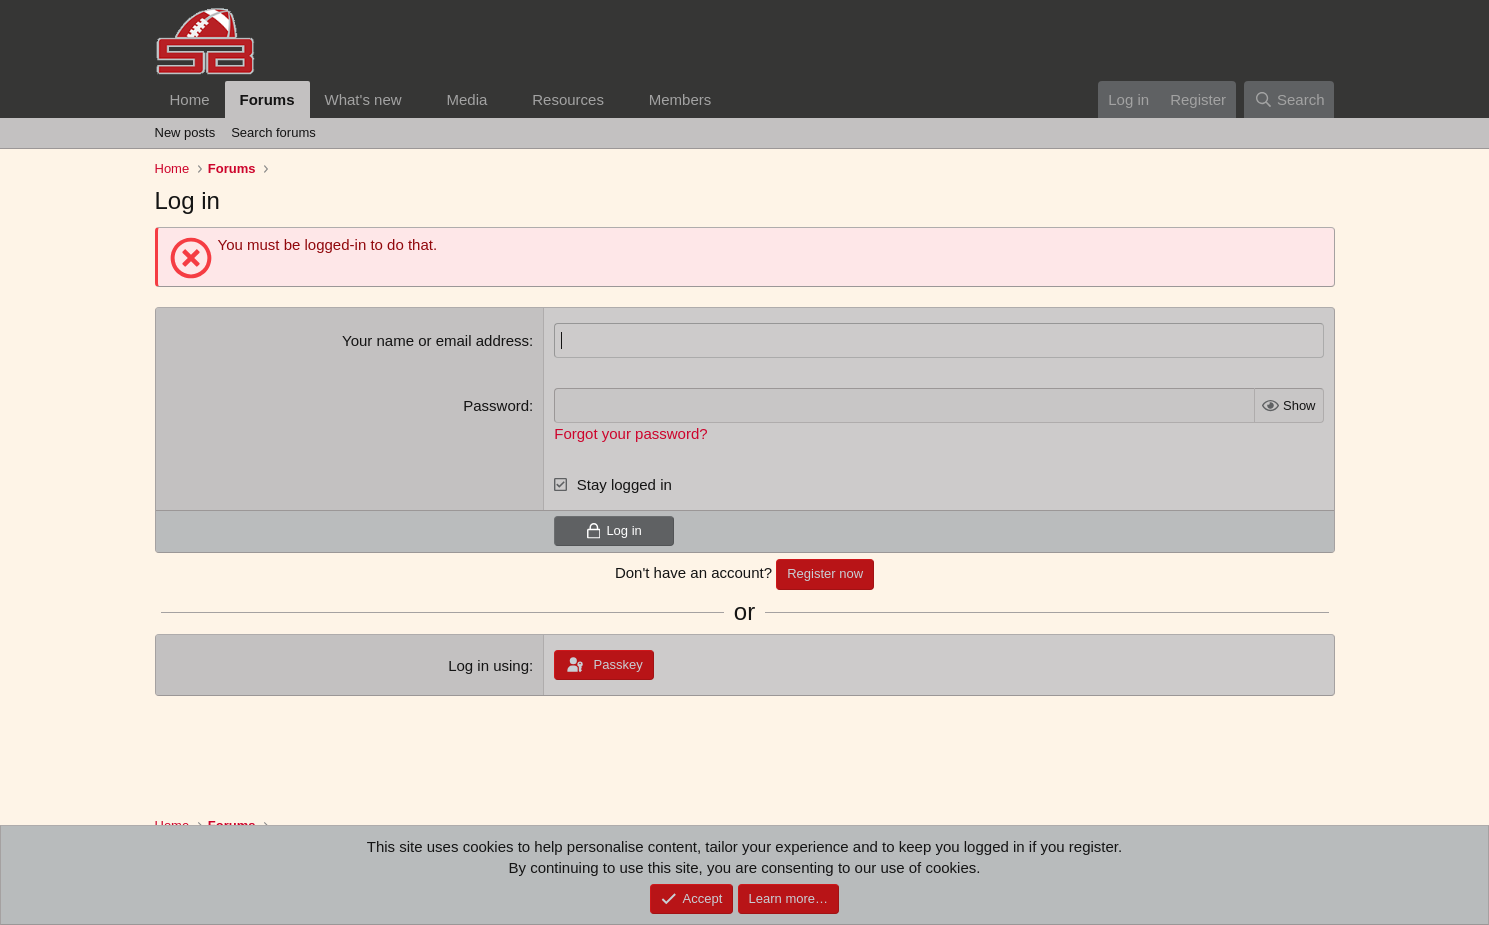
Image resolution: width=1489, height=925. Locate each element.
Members (680, 99)
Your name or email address (435, 340)
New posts (185, 132)
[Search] (1289, 99)
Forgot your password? (630, 433)
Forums (267, 99)
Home (190, 99)
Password (496, 405)
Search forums (273, 132)
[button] (417, 99)
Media (466, 99)
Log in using (488, 665)
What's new (363, 99)
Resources (568, 99)
